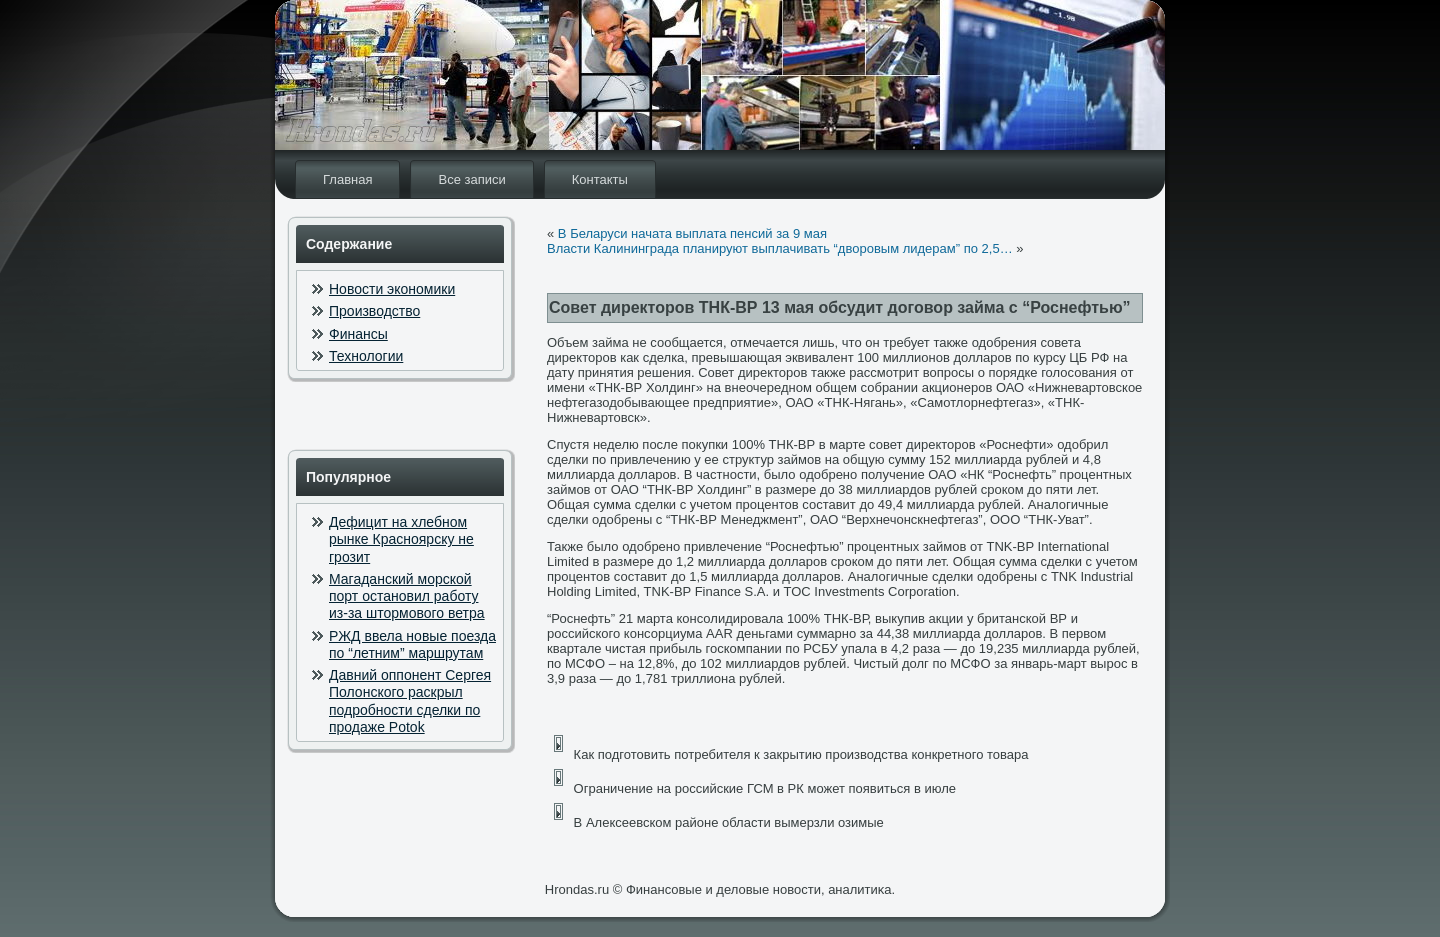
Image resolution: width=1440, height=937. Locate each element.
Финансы (358, 334)
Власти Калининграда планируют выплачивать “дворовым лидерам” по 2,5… (780, 248)
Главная (347, 179)
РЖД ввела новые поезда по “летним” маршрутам (412, 644)
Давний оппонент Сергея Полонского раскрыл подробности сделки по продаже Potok (410, 701)
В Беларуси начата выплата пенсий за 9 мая (692, 233)
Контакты (600, 179)
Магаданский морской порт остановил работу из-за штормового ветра (407, 596)
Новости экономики (392, 289)
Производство (374, 311)
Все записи (471, 179)
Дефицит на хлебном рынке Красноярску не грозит (401, 539)
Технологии (366, 356)
